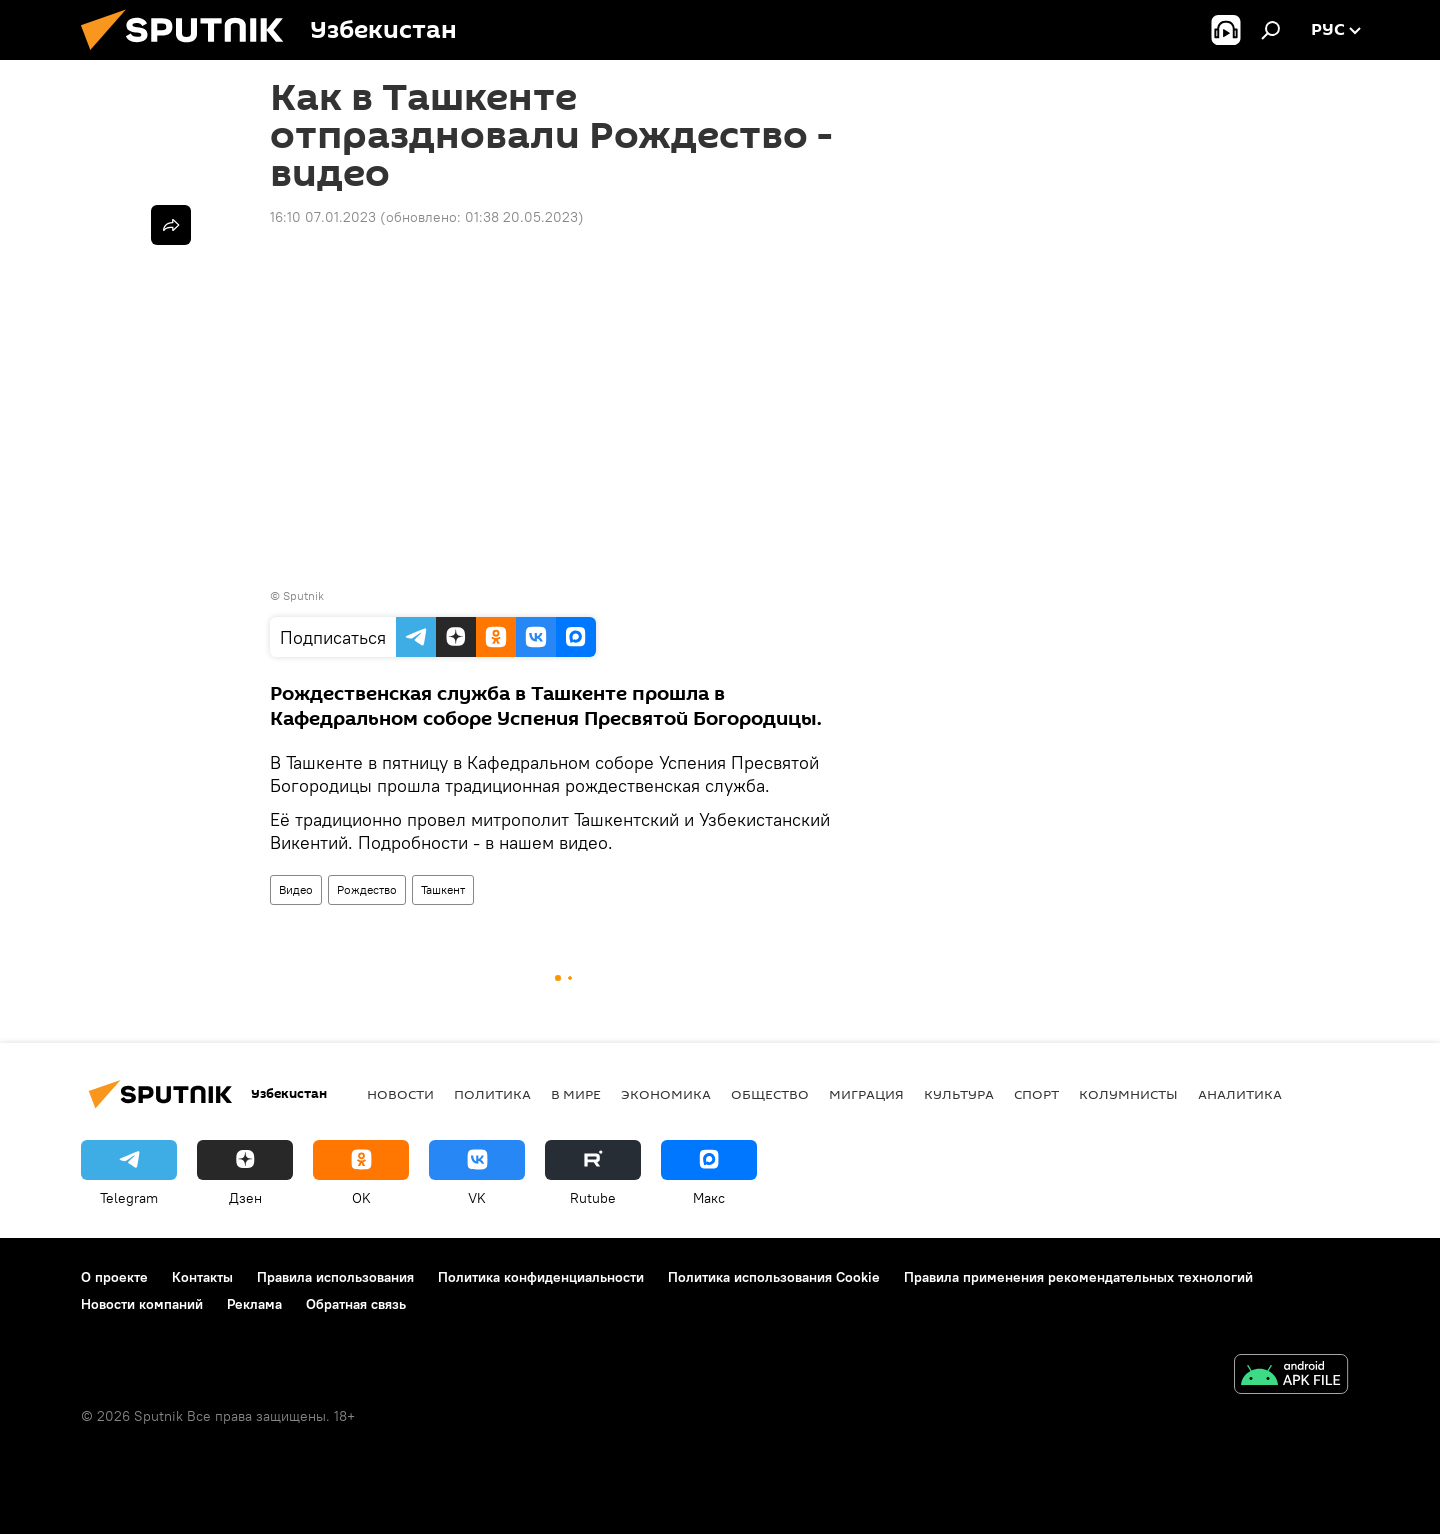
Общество (770, 1094)
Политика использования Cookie (774, 1277)
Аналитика (1240, 1094)
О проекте (114, 1277)
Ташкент (443, 889)
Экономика (666, 1094)
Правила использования (335, 1277)
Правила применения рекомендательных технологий (1078, 1277)
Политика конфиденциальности (541, 1277)
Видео (296, 889)
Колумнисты (1128, 1094)
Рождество (367, 889)
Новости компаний (142, 1304)
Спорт (1036, 1094)
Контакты (202, 1277)
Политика (492, 1094)
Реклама (254, 1304)
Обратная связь (356, 1304)
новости (400, 1094)
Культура (959, 1094)
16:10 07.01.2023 (323, 217)
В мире (576, 1094)
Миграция (866, 1094)
